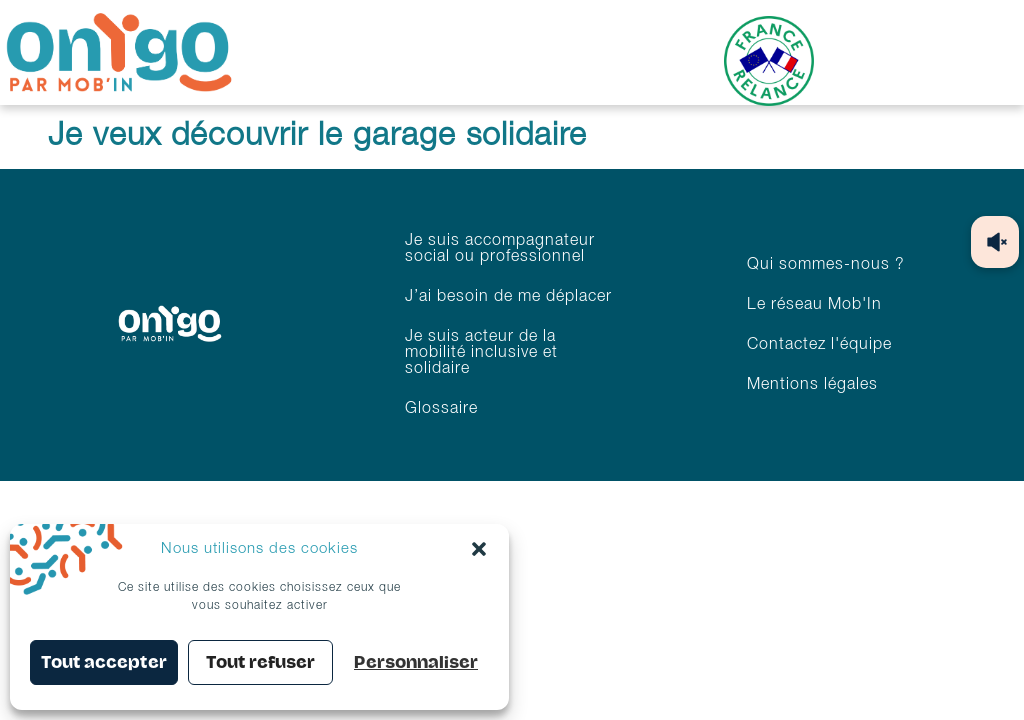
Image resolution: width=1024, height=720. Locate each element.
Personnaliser (416, 662)
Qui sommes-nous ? (826, 265)
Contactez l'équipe (819, 345)
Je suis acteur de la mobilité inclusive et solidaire (481, 353)
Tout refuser (260, 662)
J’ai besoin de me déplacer (508, 297)
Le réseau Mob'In (814, 305)
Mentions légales (812, 385)
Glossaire (441, 409)
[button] (479, 549)
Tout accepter (104, 662)
